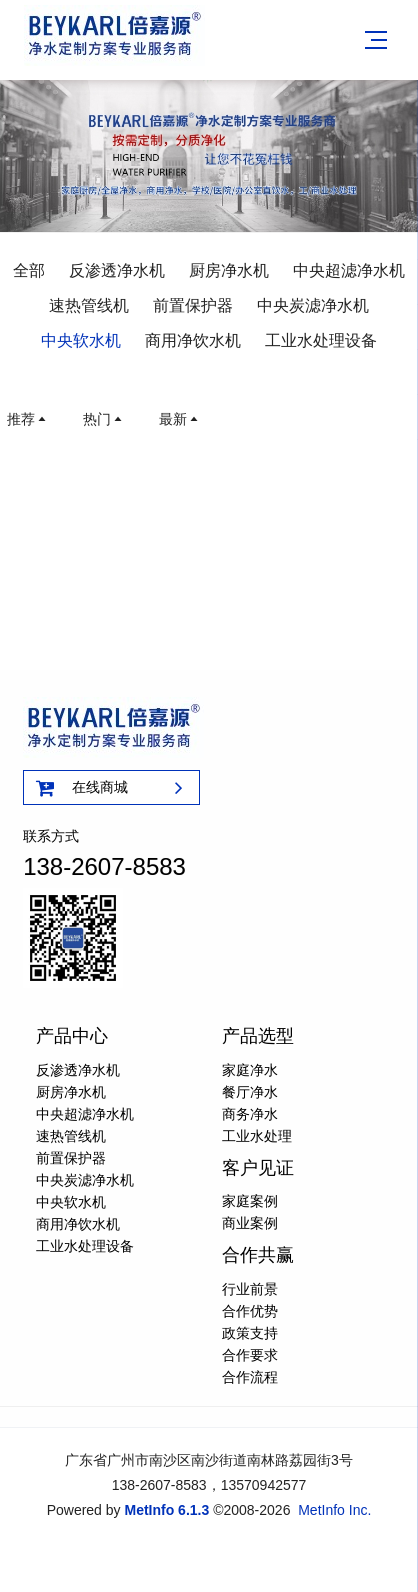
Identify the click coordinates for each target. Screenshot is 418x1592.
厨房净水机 (229, 270)
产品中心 (72, 1036)
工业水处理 (257, 1136)
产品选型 (258, 1036)
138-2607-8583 (104, 866)
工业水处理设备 (321, 340)
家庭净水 (250, 1070)
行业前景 (250, 1289)
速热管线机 (89, 305)
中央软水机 (81, 340)
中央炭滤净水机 (313, 305)
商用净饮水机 (193, 340)
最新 (180, 419)
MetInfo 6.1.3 (166, 1510)
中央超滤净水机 (349, 270)
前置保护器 (193, 305)
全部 (29, 270)
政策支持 (250, 1333)
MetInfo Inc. (334, 1510)
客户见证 (258, 1168)
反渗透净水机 (117, 270)
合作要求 (250, 1355)
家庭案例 (250, 1201)
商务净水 (250, 1114)
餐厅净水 (250, 1092)
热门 (104, 419)
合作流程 (250, 1377)
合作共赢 (258, 1255)
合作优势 (250, 1311)
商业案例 (250, 1223)
